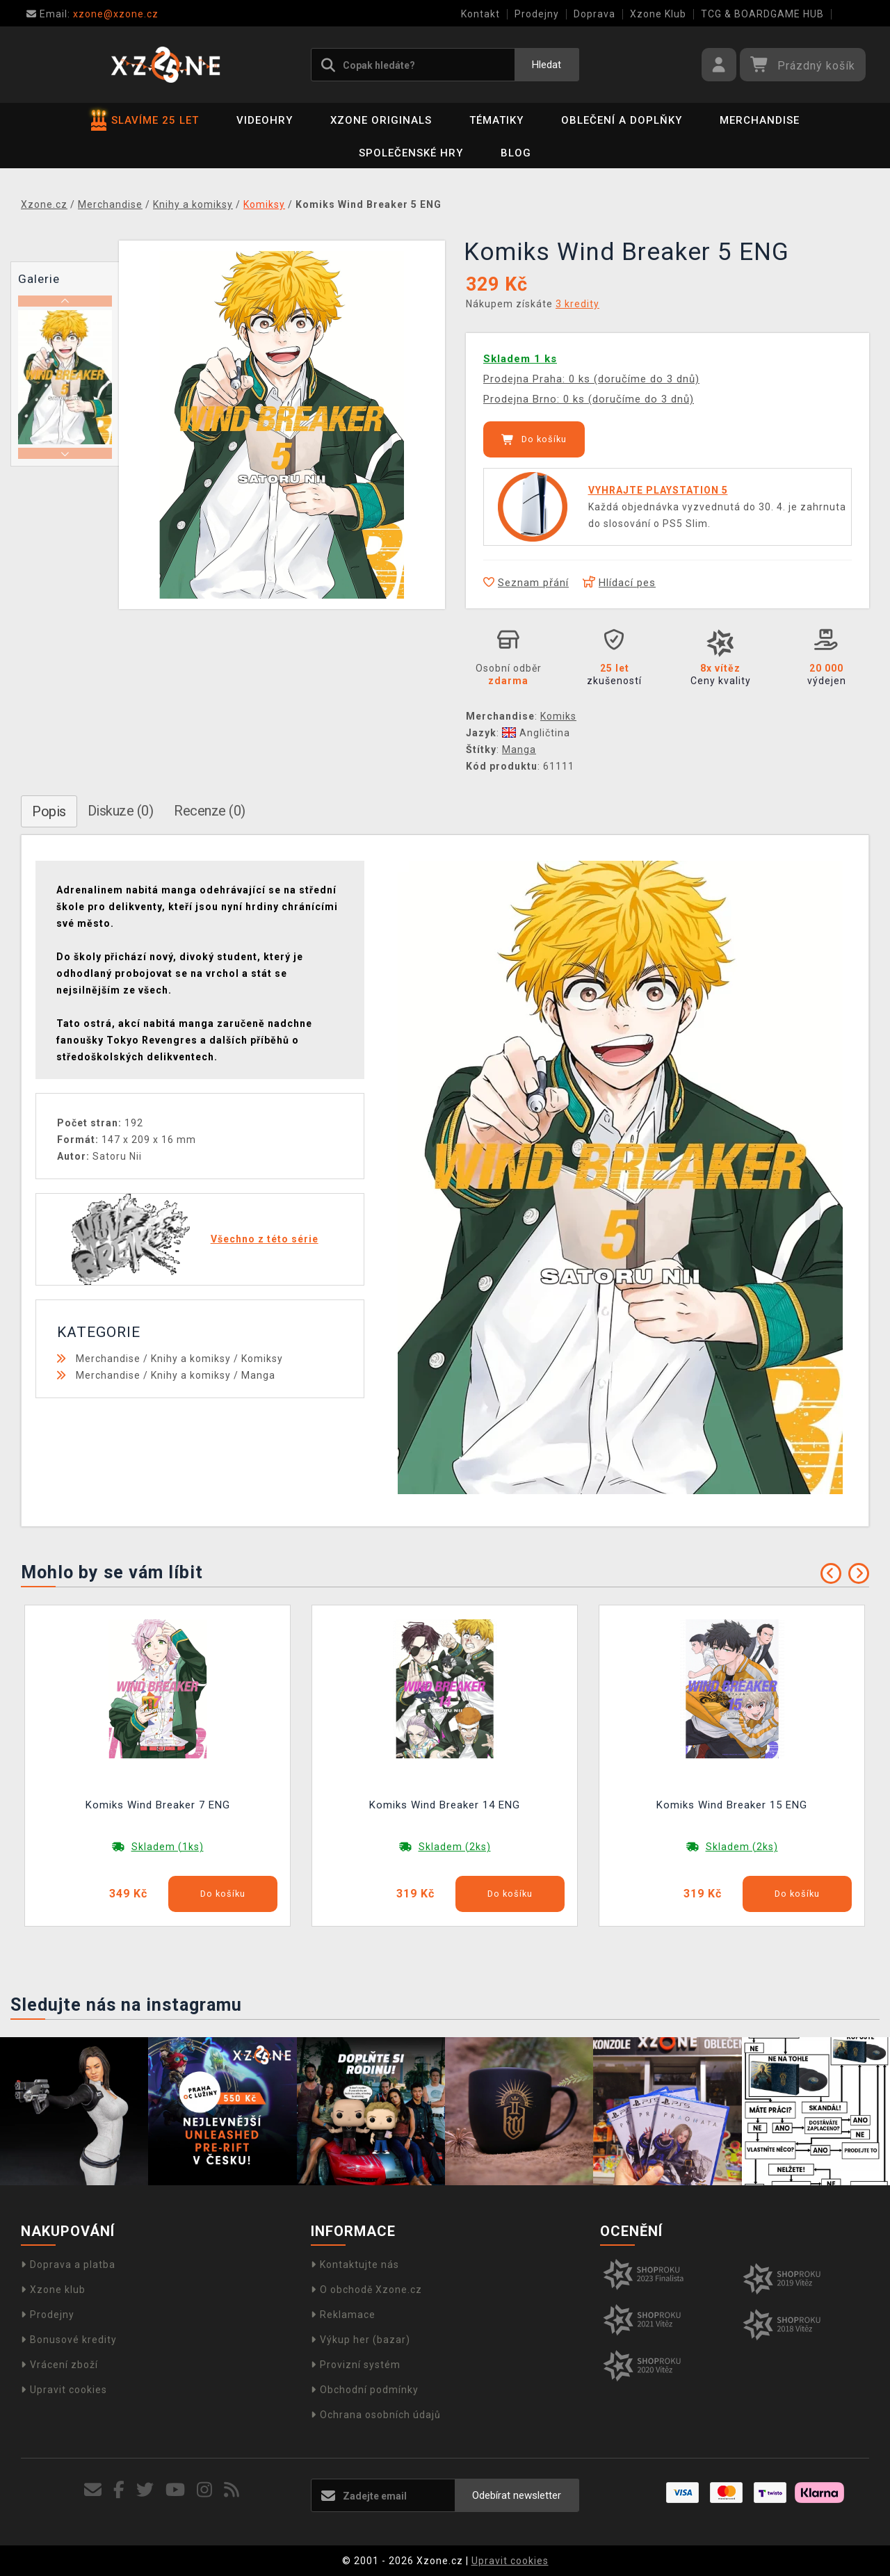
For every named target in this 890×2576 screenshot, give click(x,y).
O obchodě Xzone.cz (366, 2289)
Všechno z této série (264, 1239)
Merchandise (760, 120)
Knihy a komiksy (191, 1358)
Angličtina (536, 732)
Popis (49, 811)
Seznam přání (526, 582)
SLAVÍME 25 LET (145, 120)
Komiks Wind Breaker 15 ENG (731, 1805)
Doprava (594, 13)
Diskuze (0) (121, 810)
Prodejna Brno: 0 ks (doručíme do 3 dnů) (588, 399)
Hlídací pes (619, 582)
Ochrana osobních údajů (376, 2414)
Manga (519, 749)
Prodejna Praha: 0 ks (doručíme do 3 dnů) (591, 379)
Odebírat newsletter (516, 2495)
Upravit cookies (64, 2389)
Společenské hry (411, 153)
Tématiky (496, 120)
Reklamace (343, 2314)
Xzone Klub (658, 13)
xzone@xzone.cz (92, 13)
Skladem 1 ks (520, 359)
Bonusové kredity (69, 2339)
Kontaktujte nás (355, 2264)
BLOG (516, 153)
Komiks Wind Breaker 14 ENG (444, 1805)
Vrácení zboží (59, 2364)
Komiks (558, 716)
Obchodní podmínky (365, 2389)
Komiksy (262, 1358)
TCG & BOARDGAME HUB (762, 13)
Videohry (264, 120)
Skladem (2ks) (455, 1846)
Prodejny (537, 13)
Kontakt (480, 13)
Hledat (546, 64)
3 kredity (577, 303)
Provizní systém (355, 2364)
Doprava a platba (68, 2264)
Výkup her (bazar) (360, 2339)
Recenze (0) (209, 810)
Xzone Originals (381, 120)
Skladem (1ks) (167, 1846)
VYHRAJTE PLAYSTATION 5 (658, 490)
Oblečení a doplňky (621, 120)
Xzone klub (53, 2289)
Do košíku (534, 439)
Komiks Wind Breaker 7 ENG (158, 1805)
